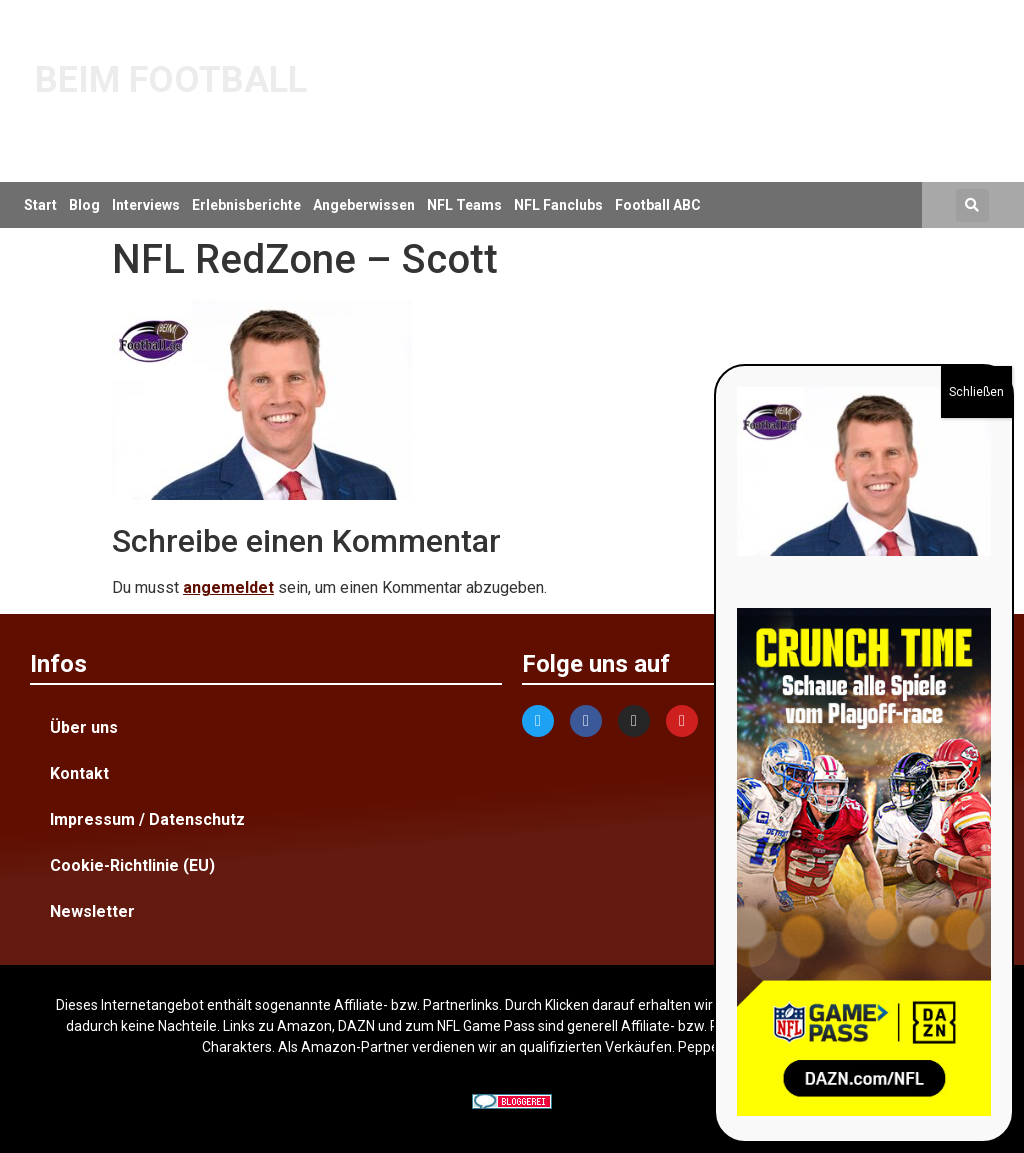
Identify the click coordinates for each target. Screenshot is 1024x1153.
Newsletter (92, 911)
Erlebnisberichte (246, 205)
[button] (972, 205)
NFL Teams (464, 205)
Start (40, 205)
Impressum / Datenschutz (147, 819)
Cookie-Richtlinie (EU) (132, 865)
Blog (84, 205)
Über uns (84, 727)
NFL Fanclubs (558, 205)
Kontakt (79, 773)
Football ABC (658, 205)
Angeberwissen (364, 205)
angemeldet (228, 587)
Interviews (146, 205)
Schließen (976, 392)
